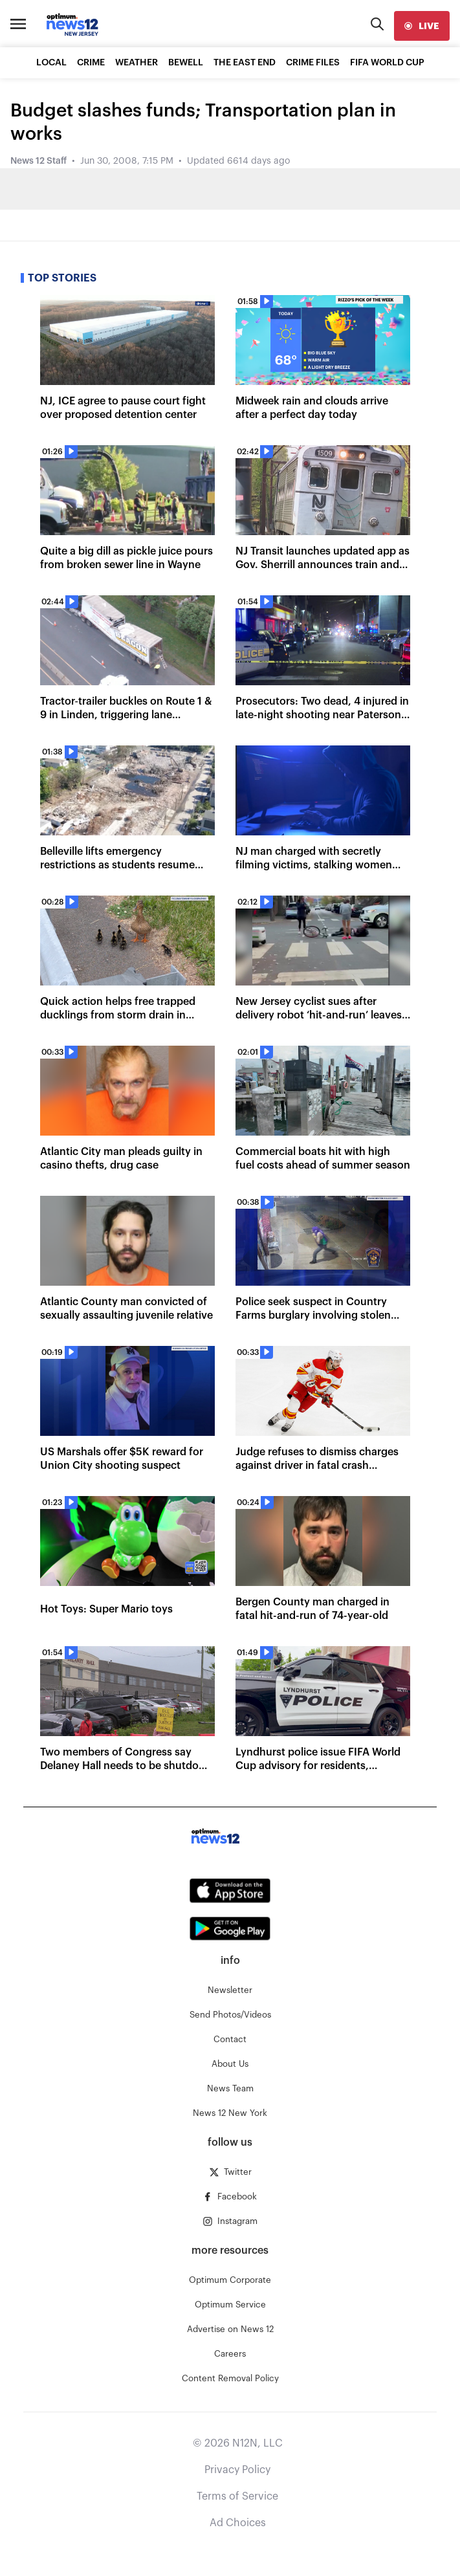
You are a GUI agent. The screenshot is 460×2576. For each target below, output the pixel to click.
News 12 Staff (38, 161)
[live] (422, 26)
